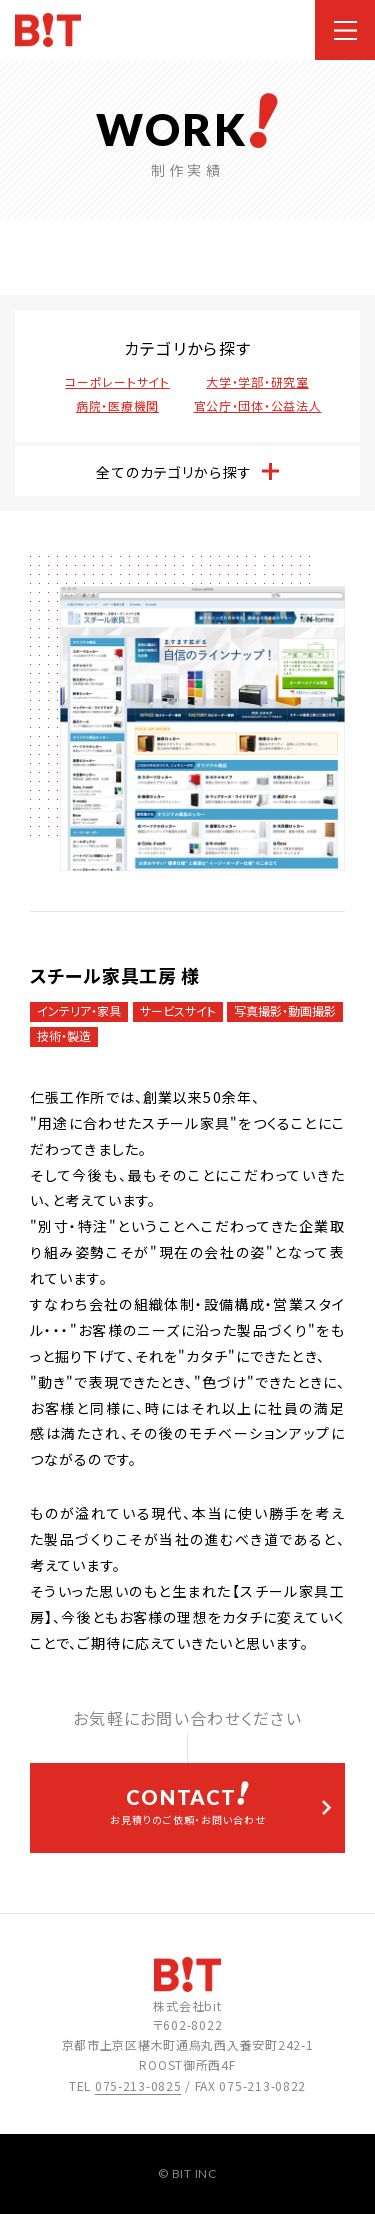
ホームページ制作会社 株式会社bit (48, 30)
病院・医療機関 (117, 405)
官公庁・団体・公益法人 (258, 405)
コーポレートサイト (117, 381)
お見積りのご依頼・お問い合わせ (187, 1804)
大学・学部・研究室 (257, 381)
